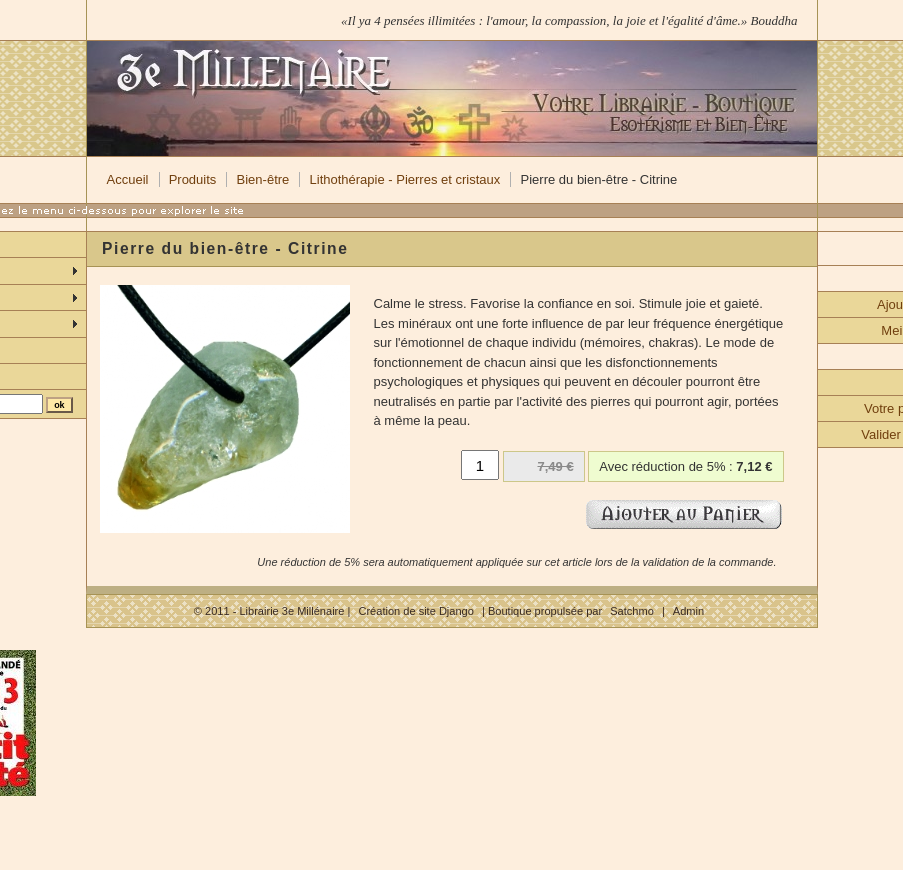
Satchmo (632, 611)
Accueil (128, 179)
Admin (688, 611)
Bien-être (263, 179)
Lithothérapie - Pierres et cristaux (405, 179)
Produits (193, 179)
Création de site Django (415, 611)
